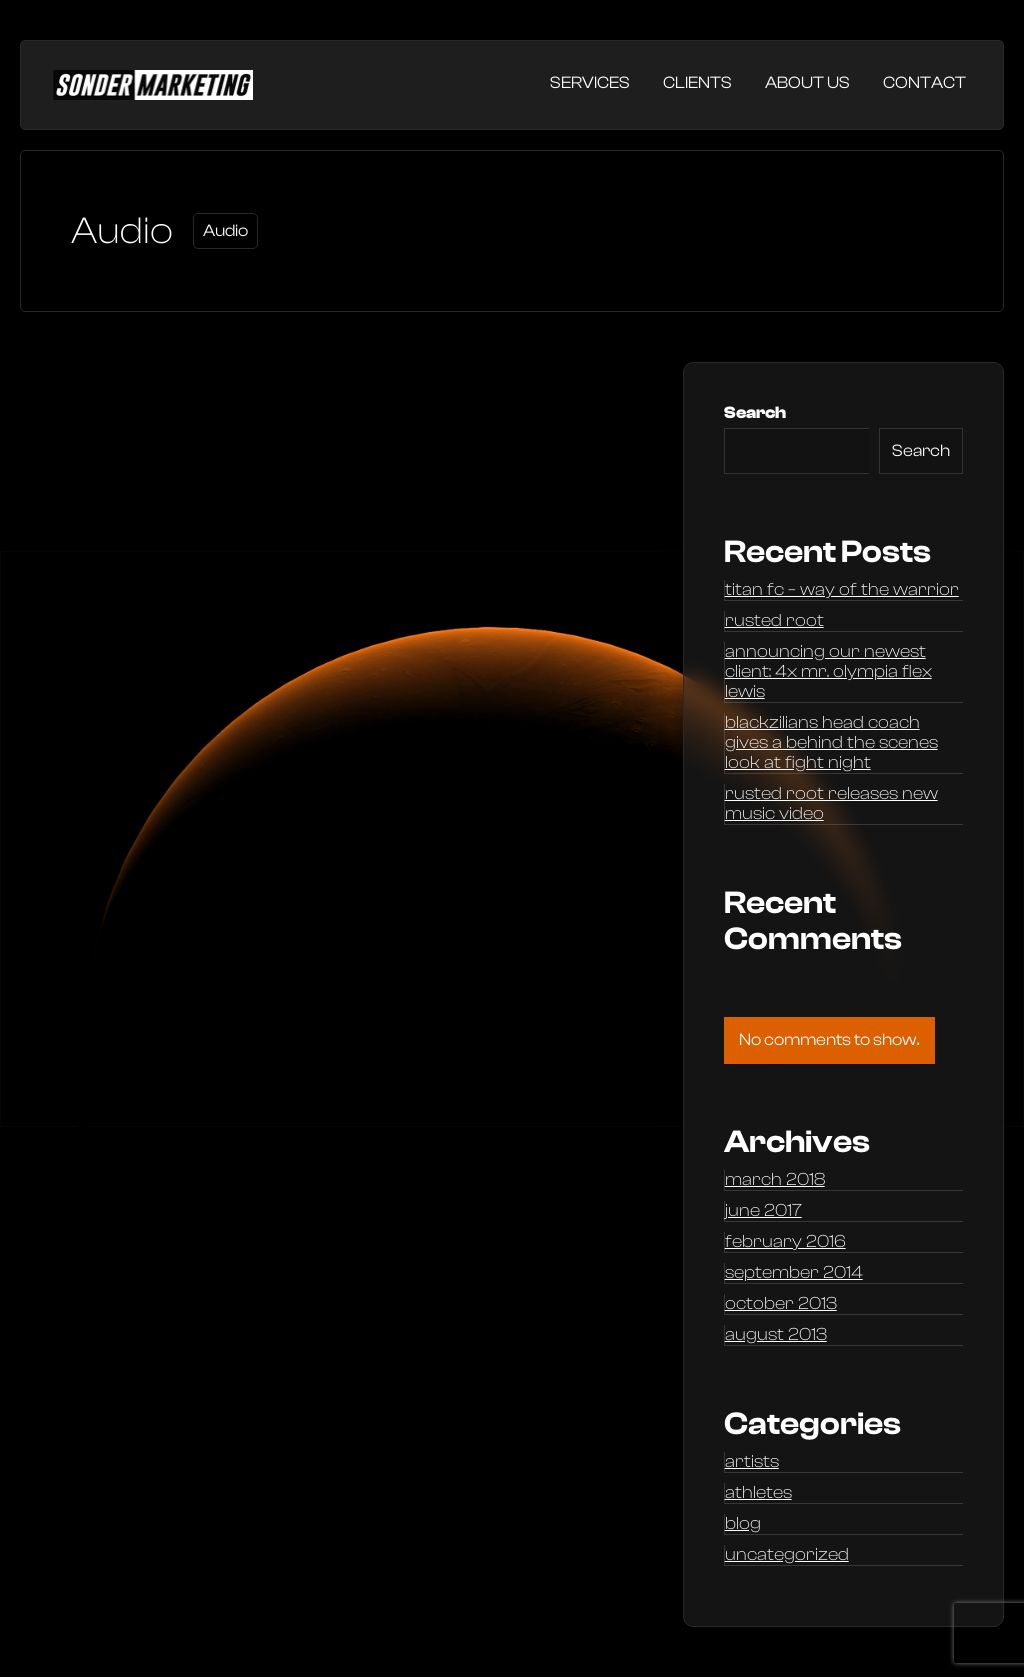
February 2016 (785, 1242)
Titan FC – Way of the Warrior (842, 590)
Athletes (758, 1493)
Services (590, 82)
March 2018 (775, 1180)
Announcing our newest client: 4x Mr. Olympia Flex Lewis (828, 672)
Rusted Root (774, 621)
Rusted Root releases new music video (831, 804)
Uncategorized (787, 1555)
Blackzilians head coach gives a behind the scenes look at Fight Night (831, 743)
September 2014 (794, 1273)
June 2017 (763, 1211)
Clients (697, 82)
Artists (752, 1462)
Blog (743, 1524)
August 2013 (776, 1335)
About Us (807, 82)
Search (755, 412)
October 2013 (781, 1304)
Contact (924, 82)
